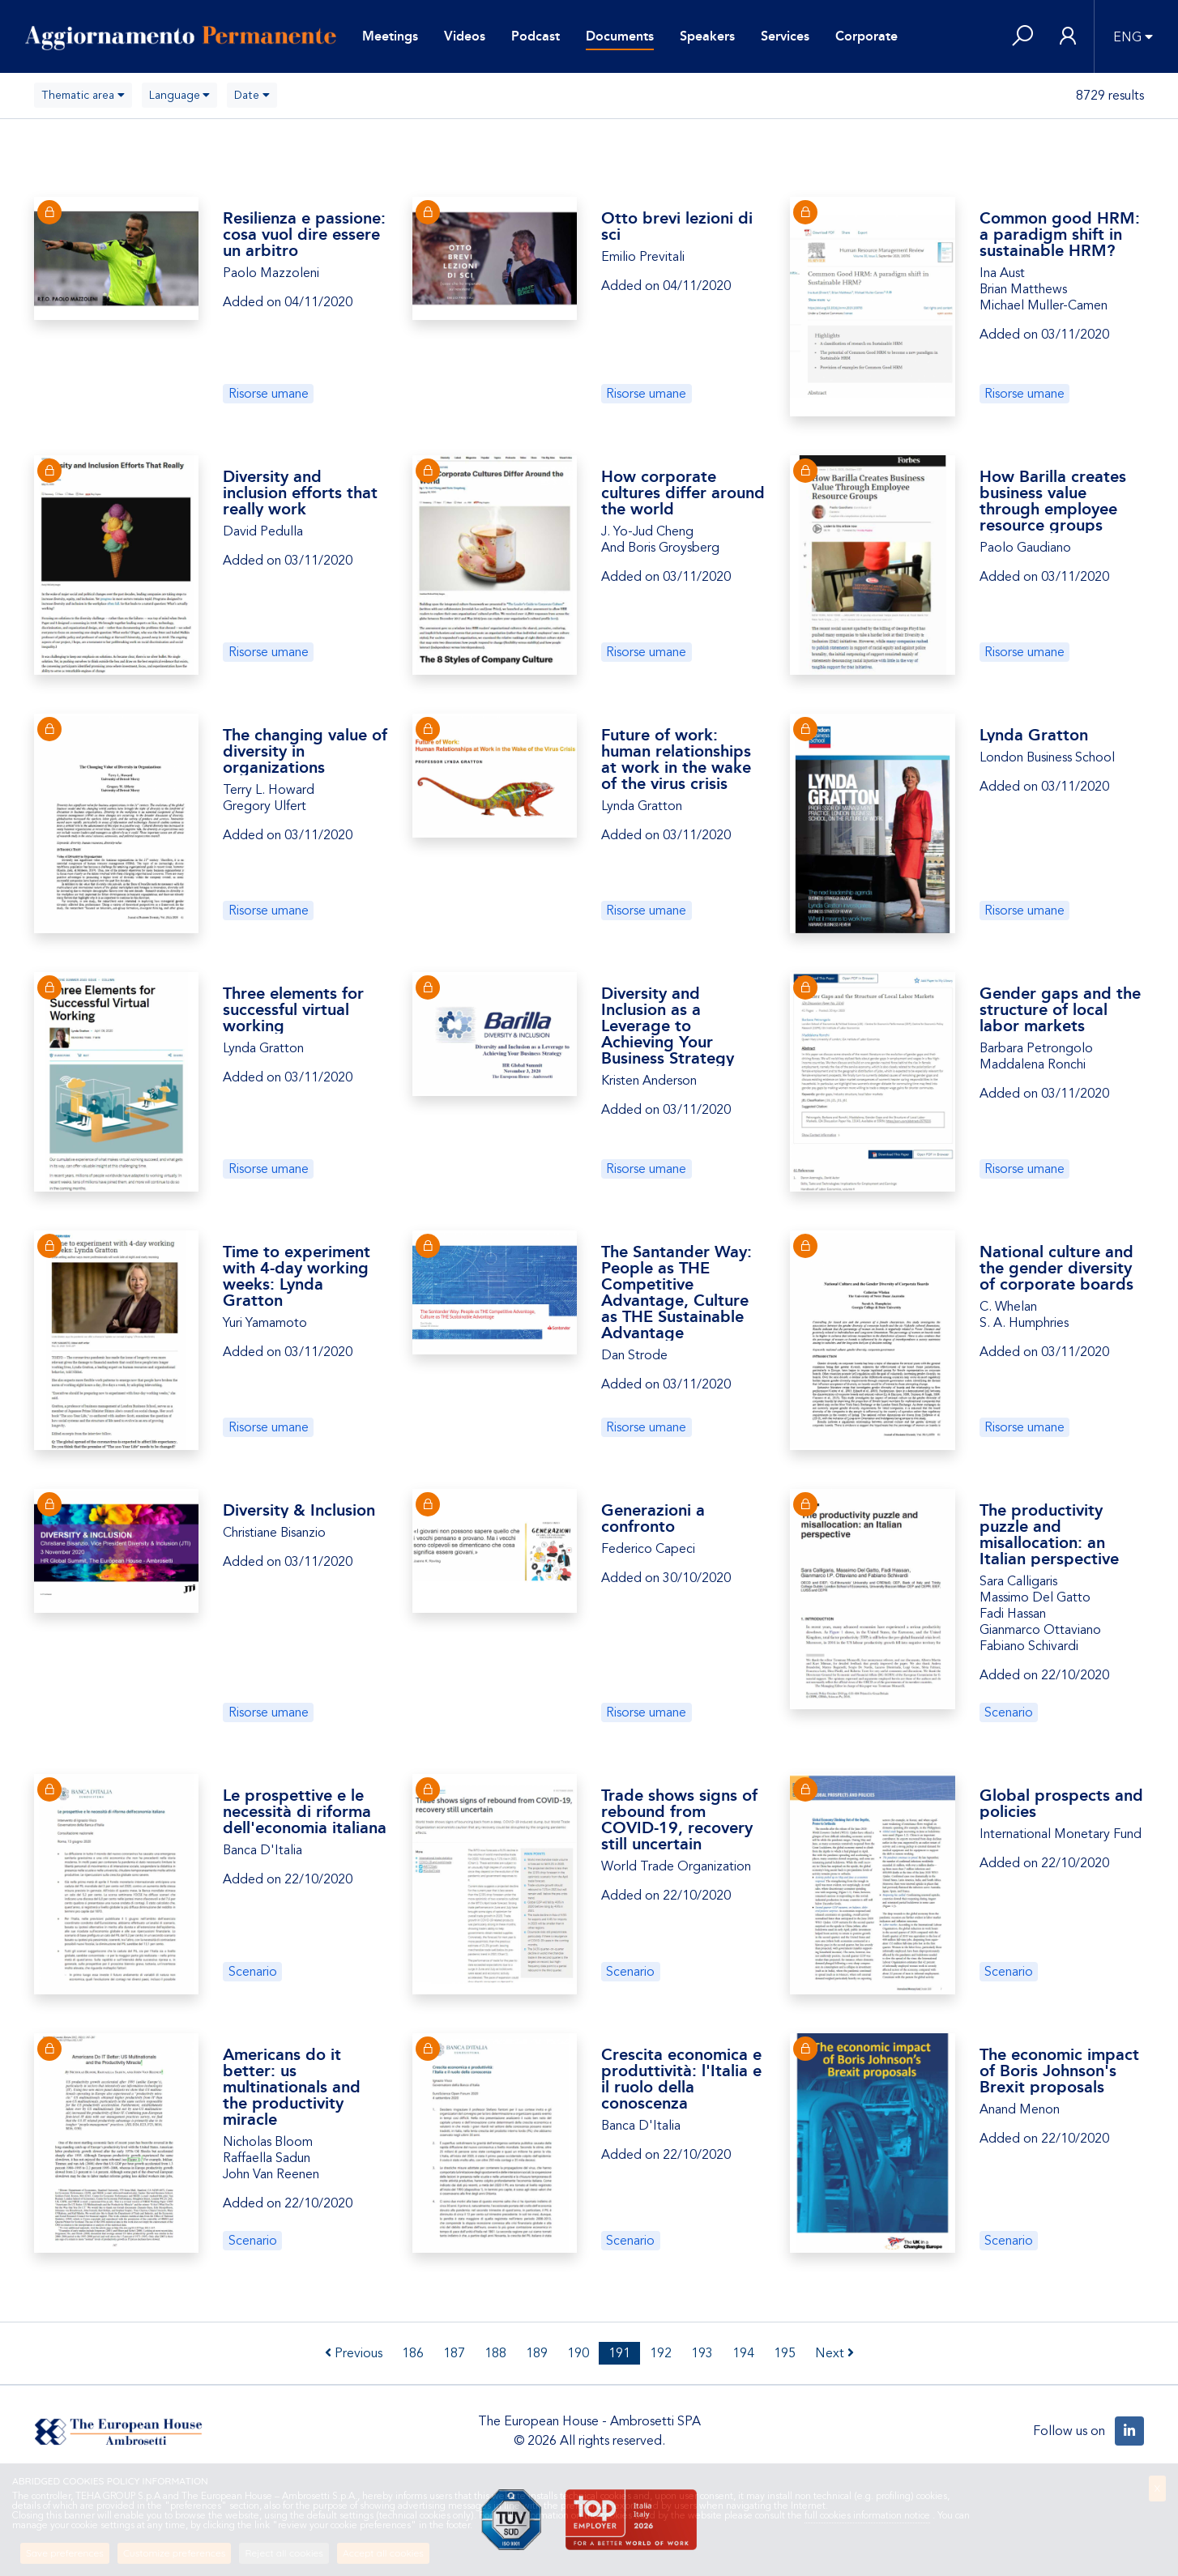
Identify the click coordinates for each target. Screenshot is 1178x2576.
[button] (1022, 37)
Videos (464, 36)
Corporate (866, 36)
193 (702, 2353)
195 (785, 2353)
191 (619, 2353)
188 (495, 2353)
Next (834, 2353)
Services (785, 36)
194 (743, 2353)
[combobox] (83, 95)
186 (413, 2353)
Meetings (390, 36)
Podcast (535, 36)
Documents (620, 36)
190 (578, 2353)
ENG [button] (1127, 37)
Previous (353, 2353)
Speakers (707, 36)
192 (661, 2353)
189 (537, 2353)
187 (454, 2353)
